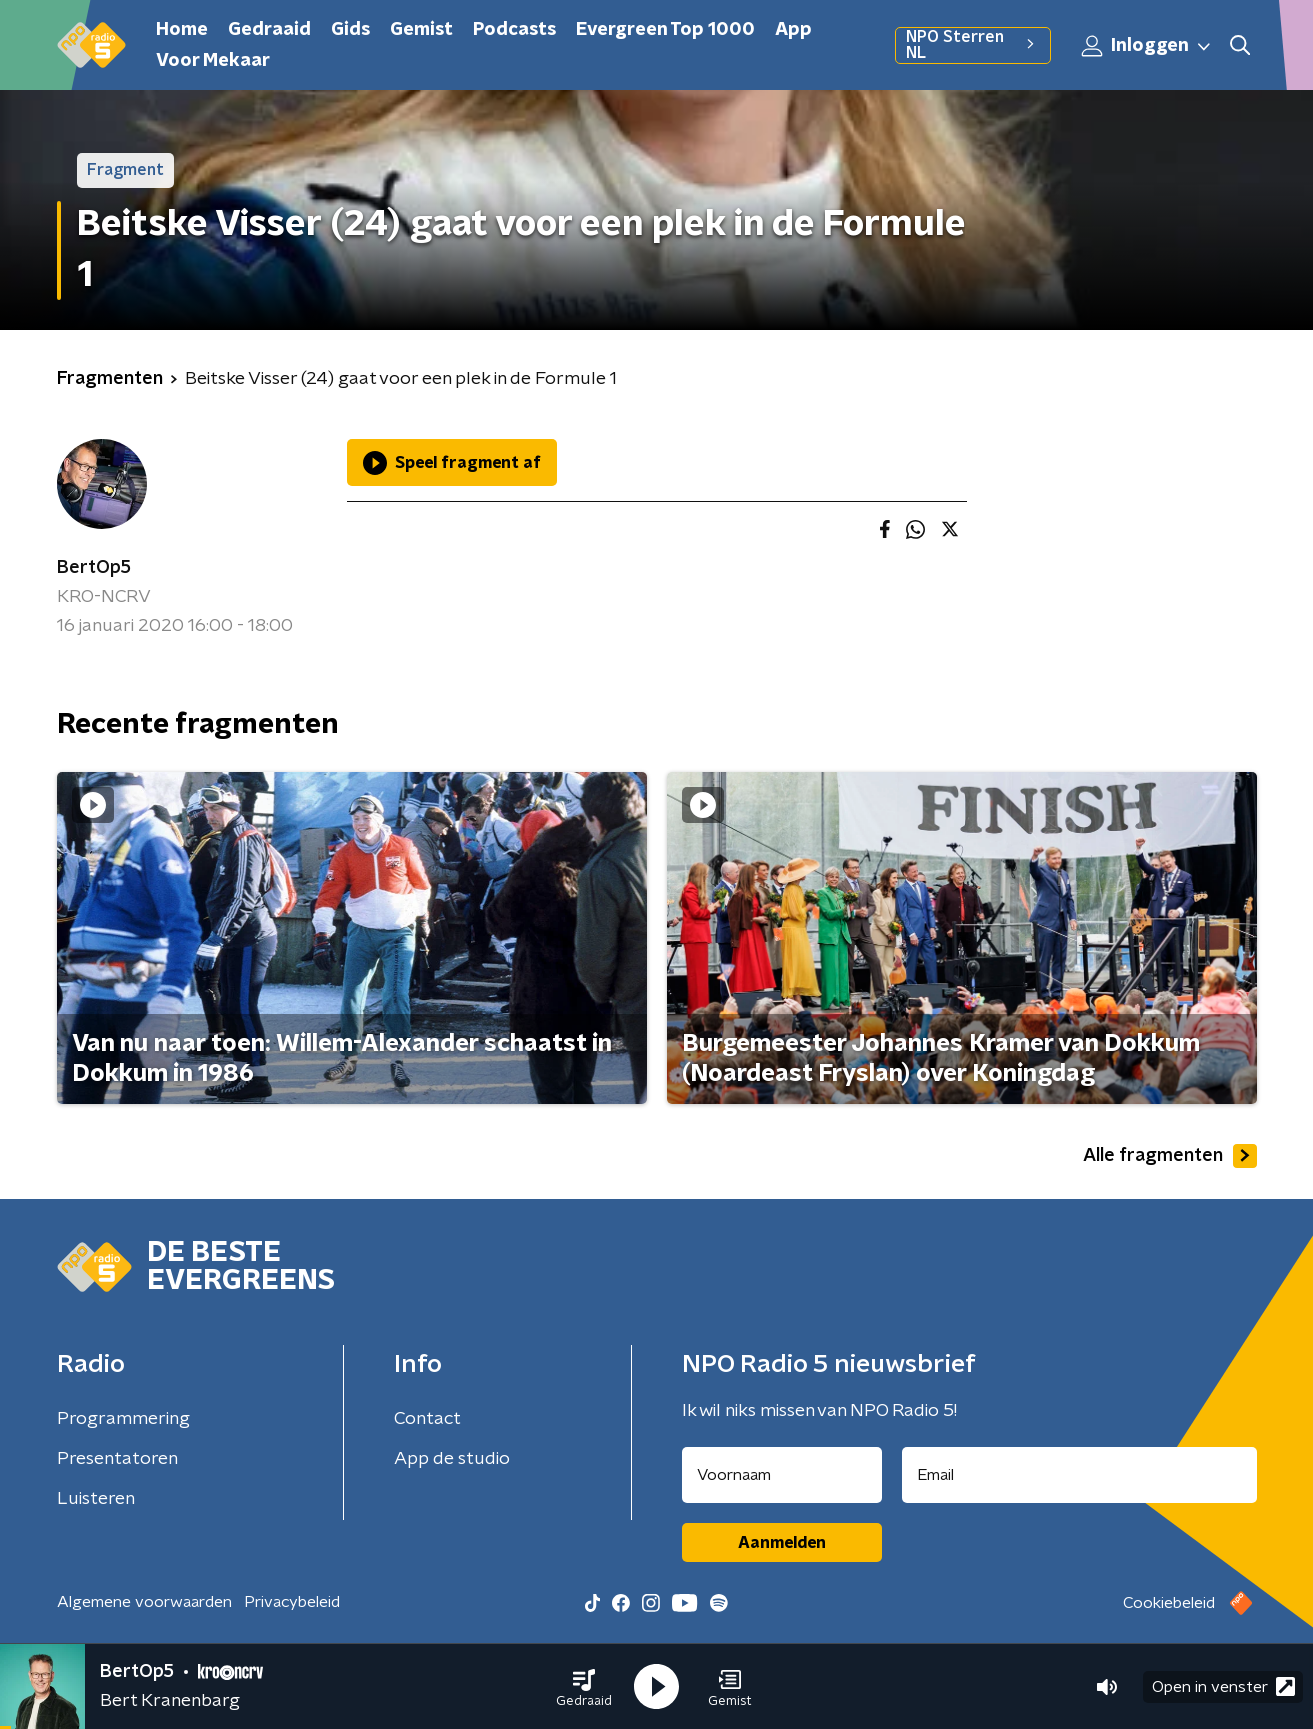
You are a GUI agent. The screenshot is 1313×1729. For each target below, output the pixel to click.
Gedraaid (269, 30)
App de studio (452, 1459)
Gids (350, 30)
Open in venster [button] (1223, 1686)
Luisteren (96, 1499)
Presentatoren (117, 1459)
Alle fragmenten (1170, 1156)
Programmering (123, 1419)
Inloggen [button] (1147, 46)
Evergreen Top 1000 (665, 30)
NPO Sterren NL (972, 45)
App (793, 30)
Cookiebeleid (1169, 1603)
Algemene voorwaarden (144, 1602)
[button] (584, 1687)
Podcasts (514, 30)
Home (182, 30)
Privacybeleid (292, 1602)
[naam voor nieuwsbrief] (782, 1475)
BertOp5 (94, 568)
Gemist (421, 30)
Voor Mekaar (213, 61)
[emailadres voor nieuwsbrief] (1079, 1475)
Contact (427, 1419)
